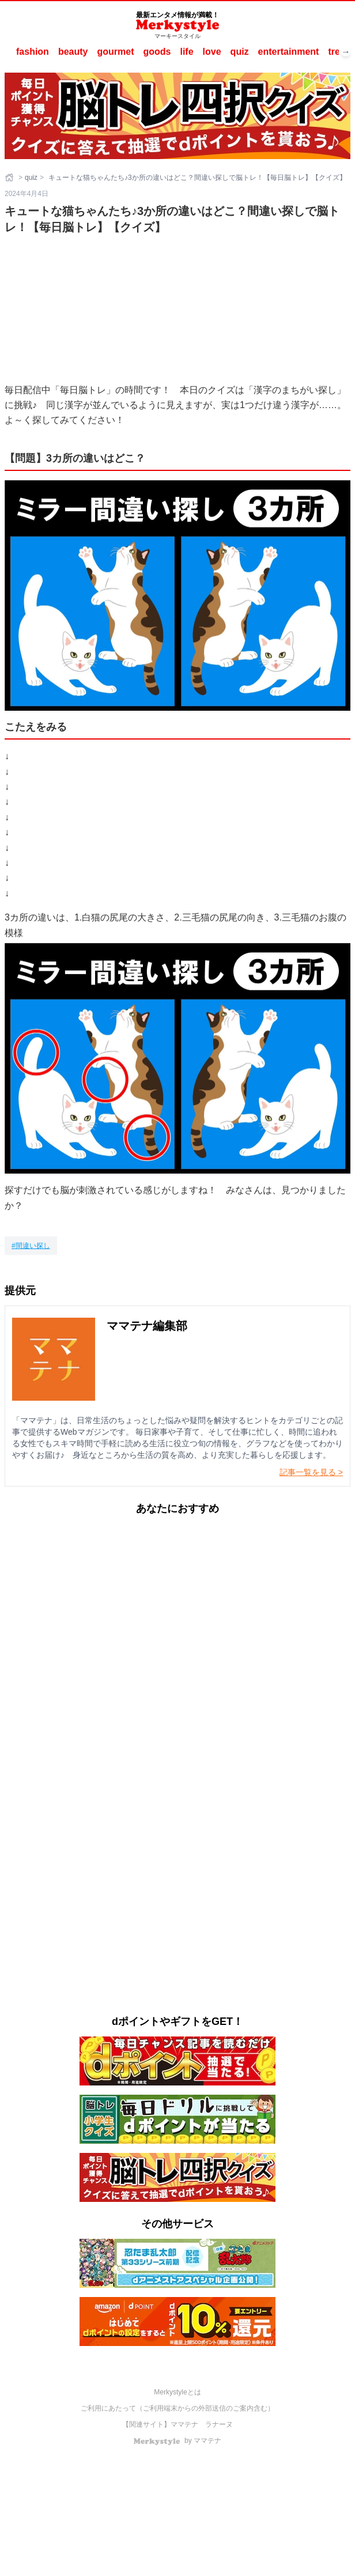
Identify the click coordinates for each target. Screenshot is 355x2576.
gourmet (115, 51)
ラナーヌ (219, 2424)
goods (157, 51)
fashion (32, 51)
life (186, 51)
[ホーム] (10, 177)
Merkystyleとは (177, 2392)
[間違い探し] (31, 1245)
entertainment (288, 51)
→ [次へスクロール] (345, 51)
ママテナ (184, 2424)
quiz (240, 51)
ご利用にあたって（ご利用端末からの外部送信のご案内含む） (177, 2408)
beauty (73, 51)
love (212, 51)
